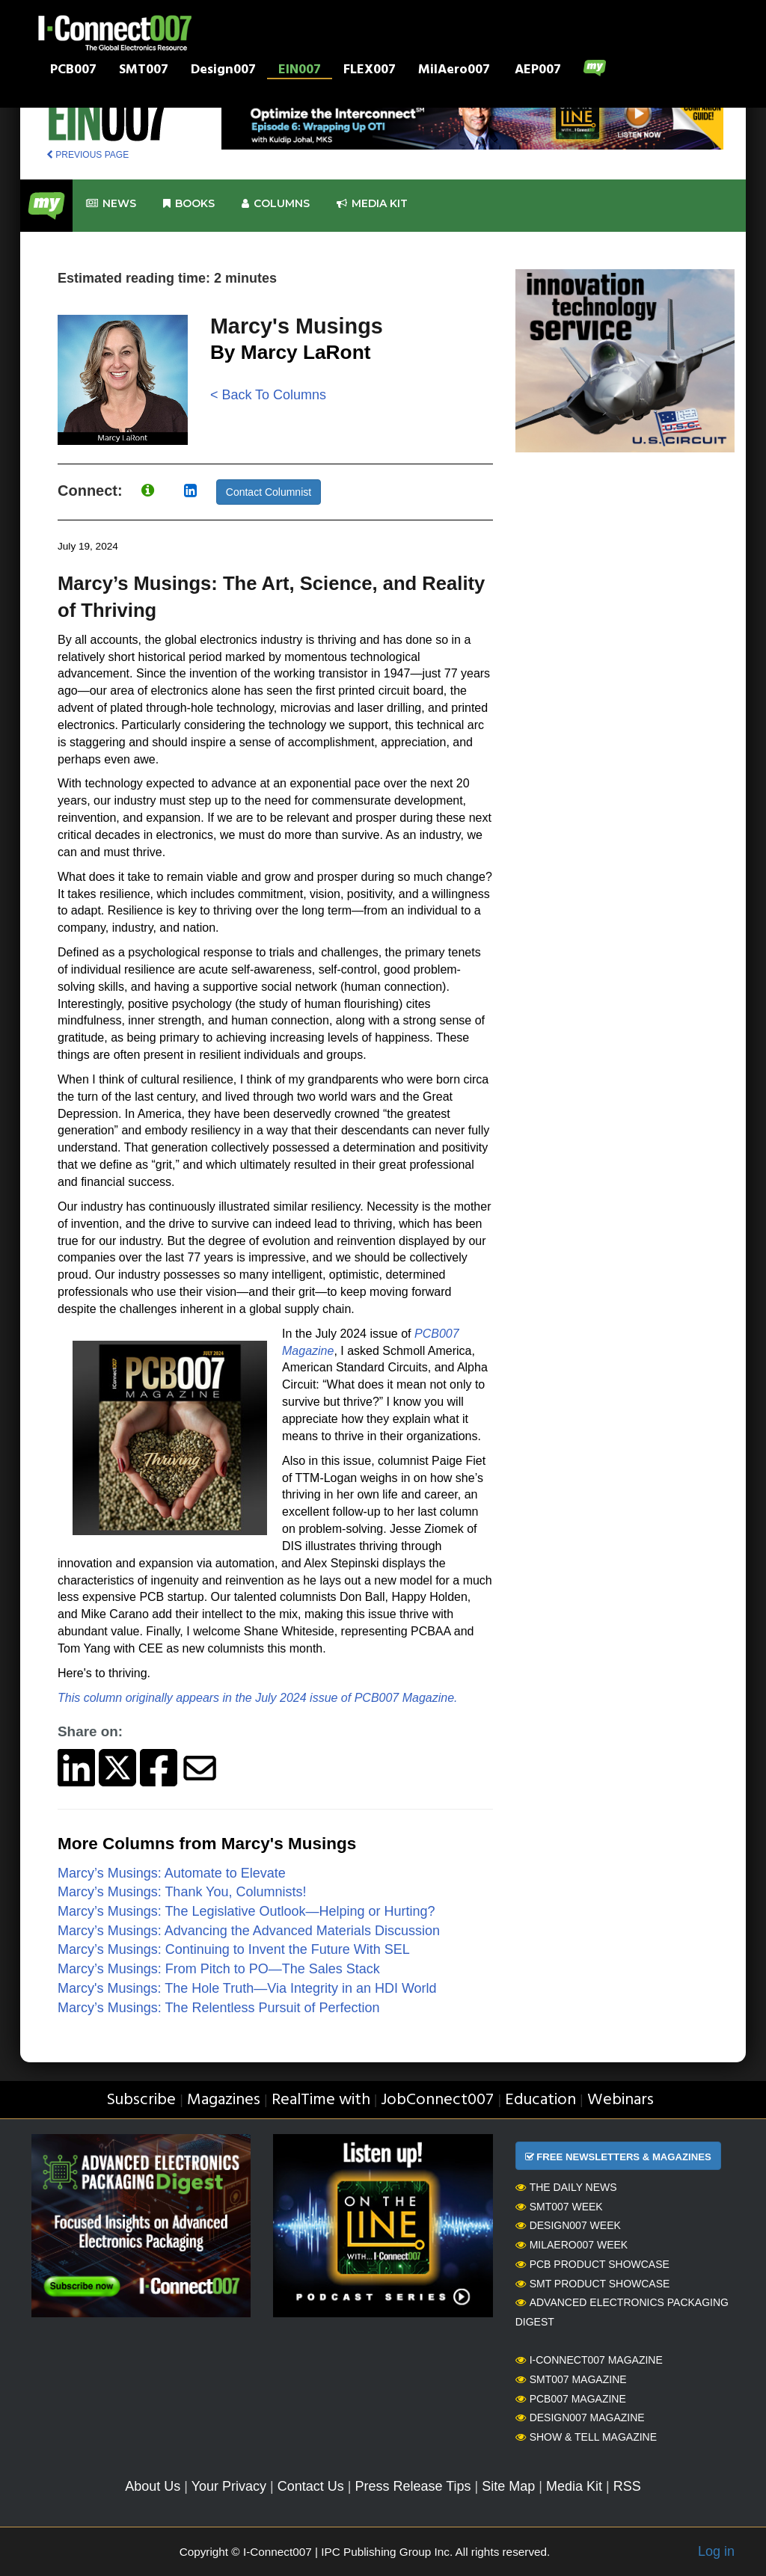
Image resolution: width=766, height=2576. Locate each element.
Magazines (223, 2100)
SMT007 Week (559, 2207)
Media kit (372, 204)
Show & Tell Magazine (586, 2437)
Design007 (223, 71)
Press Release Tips (413, 2486)
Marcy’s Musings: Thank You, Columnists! (182, 1891)
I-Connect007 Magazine (589, 2360)
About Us (152, 2486)
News (111, 204)
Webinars (620, 2100)
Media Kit (574, 2486)
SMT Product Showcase (592, 2284)
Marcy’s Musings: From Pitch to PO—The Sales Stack (219, 1968)
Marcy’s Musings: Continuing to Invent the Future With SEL (234, 1949)
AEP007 (538, 71)
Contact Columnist (268, 492)
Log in (716, 2551)
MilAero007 (454, 71)
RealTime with (321, 2100)
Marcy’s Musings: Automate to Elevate (172, 1873)
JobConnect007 (437, 2100)
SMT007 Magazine (571, 2379)
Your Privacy (229, 2486)
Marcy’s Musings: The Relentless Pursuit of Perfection (219, 2007)
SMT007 (143, 71)
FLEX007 (369, 71)
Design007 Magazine (580, 2417)
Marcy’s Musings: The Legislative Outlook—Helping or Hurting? (246, 1911)
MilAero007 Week (571, 2245)
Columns (276, 204)
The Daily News (566, 2187)
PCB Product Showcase (592, 2264)
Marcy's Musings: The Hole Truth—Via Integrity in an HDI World (247, 1988)
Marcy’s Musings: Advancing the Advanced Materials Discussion (249, 1930)
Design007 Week (568, 2225)
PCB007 (73, 71)
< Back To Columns (268, 394)
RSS (627, 2486)
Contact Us (311, 2486)
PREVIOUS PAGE (87, 155)
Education (540, 2100)
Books (189, 204)
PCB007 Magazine (570, 2399)
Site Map (508, 2486)
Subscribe (141, 2100)
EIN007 (299, 71)
